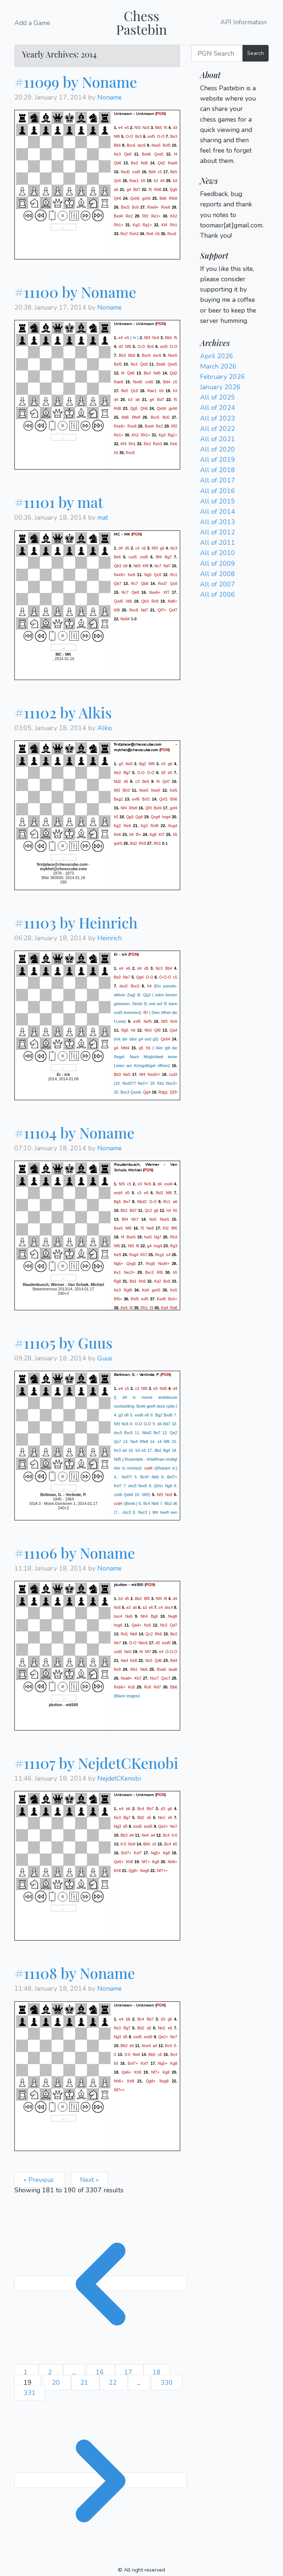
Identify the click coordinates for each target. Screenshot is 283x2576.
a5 (149, 1817)
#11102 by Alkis (63, 712)
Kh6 (142, 1281)
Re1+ (156, 216)
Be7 (126, 1201)
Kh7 (143, 1254)
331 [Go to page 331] (30, 2392)
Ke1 (117, 1272)
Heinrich (109, 938)
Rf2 (145, 216)
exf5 (151, 136)
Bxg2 (118, 798)
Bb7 (150, 1808)
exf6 (135, 798)
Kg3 (136, 225)
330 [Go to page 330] (167, 2382)
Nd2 (117, 781)
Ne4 (145, 1835)
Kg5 (153, 834)
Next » (89, 2179)
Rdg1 (163, 1092)
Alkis (104, 728)
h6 (133, 1030)
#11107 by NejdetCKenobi (96, 1762)
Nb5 (137, 565)
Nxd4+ (164, 1263)
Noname (109, 97)
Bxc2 (149, 1272)
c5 (160, 172)
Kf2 (166, 1228)
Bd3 (117, 1074)
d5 (127, 547)
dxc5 (123, 986)
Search (255, 53)
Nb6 (144, 1669)
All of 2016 (217, 491)
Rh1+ (118, 225)
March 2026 (218, 366)
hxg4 (166, 816)
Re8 (132, 1844)
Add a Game (32, 22)
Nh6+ (172, 1861)
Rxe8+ (153, 207)
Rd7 (157, 1687)
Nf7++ (162, 1870)
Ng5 (148, 574)
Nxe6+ (119, 574)
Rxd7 (162, 583)
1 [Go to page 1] (26, 2372)
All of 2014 (217, 511)
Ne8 (150, 1228)
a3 (145, 1607)
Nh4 (144, 1616)
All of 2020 (217, 449)
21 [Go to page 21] (85, 2382)
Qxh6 (134, 198)
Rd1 (124, 1634)
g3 (121, 763)
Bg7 (168, 556)
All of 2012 (217, 532)
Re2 (129, 216)
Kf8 (146, 565)
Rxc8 (133, 609)
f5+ (139, 834)
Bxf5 (166, 145)
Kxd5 (161, 1299)
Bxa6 (161, 1669)
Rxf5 (135, 1299)
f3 (142, 1228)
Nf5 (117, 1246)
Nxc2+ (129, 1272)
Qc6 (117, 180)
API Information (243, 22)
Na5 (129, 1616)
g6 (162, 547)
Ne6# (125, 618)
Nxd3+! (154, 1074)
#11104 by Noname (74, 1132)
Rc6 (147, 1687)
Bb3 (123, 1835)
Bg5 (117, 1201)
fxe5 (173, 790)
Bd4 (152, 172)
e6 (128, 968)
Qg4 (139, 816)
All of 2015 (217, 501)
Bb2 (138, 1598)
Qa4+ (136, 1625)
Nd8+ (172, 601)
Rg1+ (147, 225)
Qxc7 (165, 1678)
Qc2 (148, 1210)
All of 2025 (217, 397)
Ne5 (126, 1074)
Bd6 (163, 198)
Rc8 (154, 601)
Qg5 (173, 189)
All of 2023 (217, 418)
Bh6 (173, 798)
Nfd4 (125, 1048)
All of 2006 (217, 594)
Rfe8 (173, 198)
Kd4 (145, 1290)
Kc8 (131, 1687)
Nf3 (137, 127)
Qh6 (117, 198)
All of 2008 (217, 573)
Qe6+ (118, 1861)
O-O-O (165, 977)
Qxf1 (163, 798)
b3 (175, 180)
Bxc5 (125, 207)
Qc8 (157, 574)
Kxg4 (172, 825)
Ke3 (117, 1290)
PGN (160, 113)
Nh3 (148, 1030)
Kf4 (164, 225)
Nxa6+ (126, 1678)
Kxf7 (138, 1853)
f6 (137, 1246)
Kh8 (129, 1861)
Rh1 (173, 225)
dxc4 (169, 1607)
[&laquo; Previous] (100, 2283)
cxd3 (173, 1074)
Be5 (173, 172)
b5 (143, 180)
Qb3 (117, 565)
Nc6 (146, 127)
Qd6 (117, 163)
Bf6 (174, 1228)
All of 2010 (217, 552)
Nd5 (144, 163)
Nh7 (135, 1219)
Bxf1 (146, 798)
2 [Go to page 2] (51, 2372)
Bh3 (126, 790)
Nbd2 (141, 1201)
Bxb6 (146, 154)
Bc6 (135, 207)
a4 (153, 1835)
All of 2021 (217, 439)
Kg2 (117, 825)
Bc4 (140, 1808)
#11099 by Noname (75, 81)
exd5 (166, 1643)
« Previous (40, 2179)
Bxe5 (118, 1228)
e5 (127, 127)
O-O (129, 136)
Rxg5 (150, 1263)
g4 (129, 189)
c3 (137, 781)
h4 (131, 834)
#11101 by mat (58, 502)
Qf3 (148, 807)
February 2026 (222, 376)
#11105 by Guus (63, 1342)
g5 (141, 1048)
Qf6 (157, 1030)
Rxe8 (165, 207)
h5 (158, 233)
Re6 (150, 233)
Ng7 (157, 1237)
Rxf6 (154, 825)
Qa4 (173, 1030)
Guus (104, 1358)
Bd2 (133, 843)
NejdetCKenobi (119, 1778)
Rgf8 (128, 1290)
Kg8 (166, 1853)
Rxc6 (171, 233)
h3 (156, 180)
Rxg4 (133, 1254)
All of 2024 (217, 407)
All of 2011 (217, 542)
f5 (165, 127)
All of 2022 (217, 428)
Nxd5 (125, 172)
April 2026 (216, 356)
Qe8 (128, 154)
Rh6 (158, 1634)
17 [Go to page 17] (129, 2372)
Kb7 (138, 1678)
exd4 (118, 1193)
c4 (137, 547)
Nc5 (149, 1660)
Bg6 (154, 1616)
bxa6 (173, 1669)
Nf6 (117, 136)
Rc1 (173, 574)
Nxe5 (156, 145)
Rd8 (157, 189)
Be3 (173, 136)
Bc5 (138, 136)
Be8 (166, 1281)
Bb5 (158, 127)
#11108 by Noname (74, 1973)
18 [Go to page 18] (157, 2372)
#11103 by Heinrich (75, 922)
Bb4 (168, 968)
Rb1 (134, 1669)
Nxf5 (148, 1021)
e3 (163, 763)
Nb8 (133, 1634)
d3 (175, 127)
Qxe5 (158, 154)
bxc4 (118, 1616)
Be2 (173, 1634)
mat (102, 517)
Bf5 (147, 1598)
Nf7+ (146, 1861)
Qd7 (166, 781)
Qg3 (129, 816)
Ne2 (117, 772)
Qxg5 (131, 1263)
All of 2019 (217, 459)
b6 (125, 565)
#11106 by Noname (74, 1552)
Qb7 (117, 583)
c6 (144, 547)
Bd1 (132, 1281)
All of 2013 (217, 521)
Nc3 (117, 154)
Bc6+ (172, 1299)
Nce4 (146, 2045)
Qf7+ (162, 609)
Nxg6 (172, 1616)
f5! (145, 1012)
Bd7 (136, 189)
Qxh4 (165, 1039)
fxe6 (131, 574)
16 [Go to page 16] (101, 2372)
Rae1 (134, 180)
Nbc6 (143, 1643)
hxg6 (118, 1625)
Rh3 (173, 1237)
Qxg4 (155, 816)
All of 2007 (217, 584)
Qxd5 (118, 601)
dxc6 (141, 145)
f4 (175, 154)
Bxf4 (157, 807)
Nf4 (123, 807)
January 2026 (220, 387)
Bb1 (123, 1210)
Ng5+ (118, 1263)
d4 (162, 180)
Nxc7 (154, 1678)
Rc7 (134, 583)
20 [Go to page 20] (57, 2382)
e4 (120, 127)
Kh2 (173, 216)
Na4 (124, 1660)
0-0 (174, 1835)
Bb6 (117, 145)
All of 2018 (217, 470)
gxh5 (118, 843)
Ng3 (117, 1826)
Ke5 (173, 1290)
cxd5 (136, 172)
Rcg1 (159, 1254)
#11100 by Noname (75, 291)
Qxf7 (173, 609)
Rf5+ (118, 1299)
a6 (116, 189)
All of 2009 (217, 563)
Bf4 (159, 556)
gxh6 (146, 198)
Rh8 (142, 843)
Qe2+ (163, 1826)
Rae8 (172, 163)
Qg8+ (133, 1870)
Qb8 (144, 583)
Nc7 (157, 565)
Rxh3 (134, 233)
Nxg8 (144, 1870)
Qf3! (173, 1092)
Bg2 (142, 763)
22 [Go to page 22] (114, 2382)
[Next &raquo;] (100, 2480)
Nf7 (148, 1651)
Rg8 (117, 1281)
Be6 (117, 556)
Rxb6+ (119, 1687)
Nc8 (117, 1669)
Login (208, 171)
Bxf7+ (126, 1853)
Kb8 (133, 1660)
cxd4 (168, 1184)
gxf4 (173, 807)
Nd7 (167, 565)
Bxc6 (131, 145)
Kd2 (157, 1281)
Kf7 (167, 592)
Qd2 (161, 163)
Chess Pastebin (141, 22)
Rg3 (173, 1246)
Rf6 (160, 1272)
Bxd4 (118, 216)
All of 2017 (217, 480)
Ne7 (126, 977)
